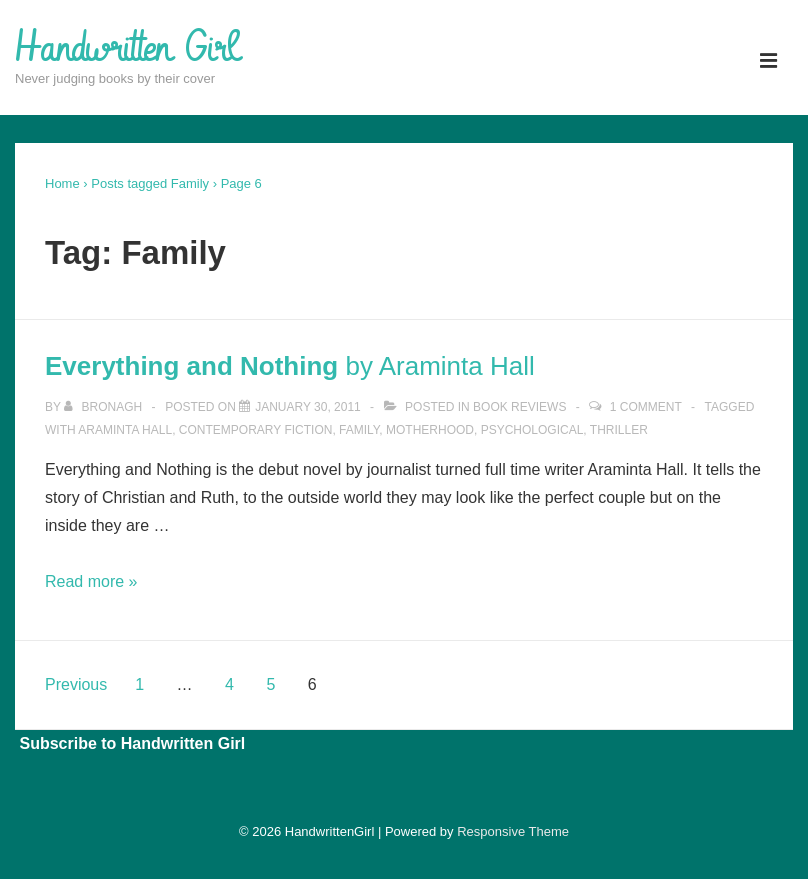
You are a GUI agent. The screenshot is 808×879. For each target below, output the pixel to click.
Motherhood (430, 430)
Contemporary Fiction (256, 430)
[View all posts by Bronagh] (104, 407)
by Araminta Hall (290, 366)
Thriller (619, 430)
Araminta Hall (125, 430)
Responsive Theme (513, 831)
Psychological (532, 430)
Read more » (91, 581)
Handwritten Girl (126, 49)
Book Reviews (519, 407)
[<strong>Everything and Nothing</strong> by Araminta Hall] (308, 407)
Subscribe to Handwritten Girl (132, 743)
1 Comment (646, 407)
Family (359, 430)
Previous (76, 684)
